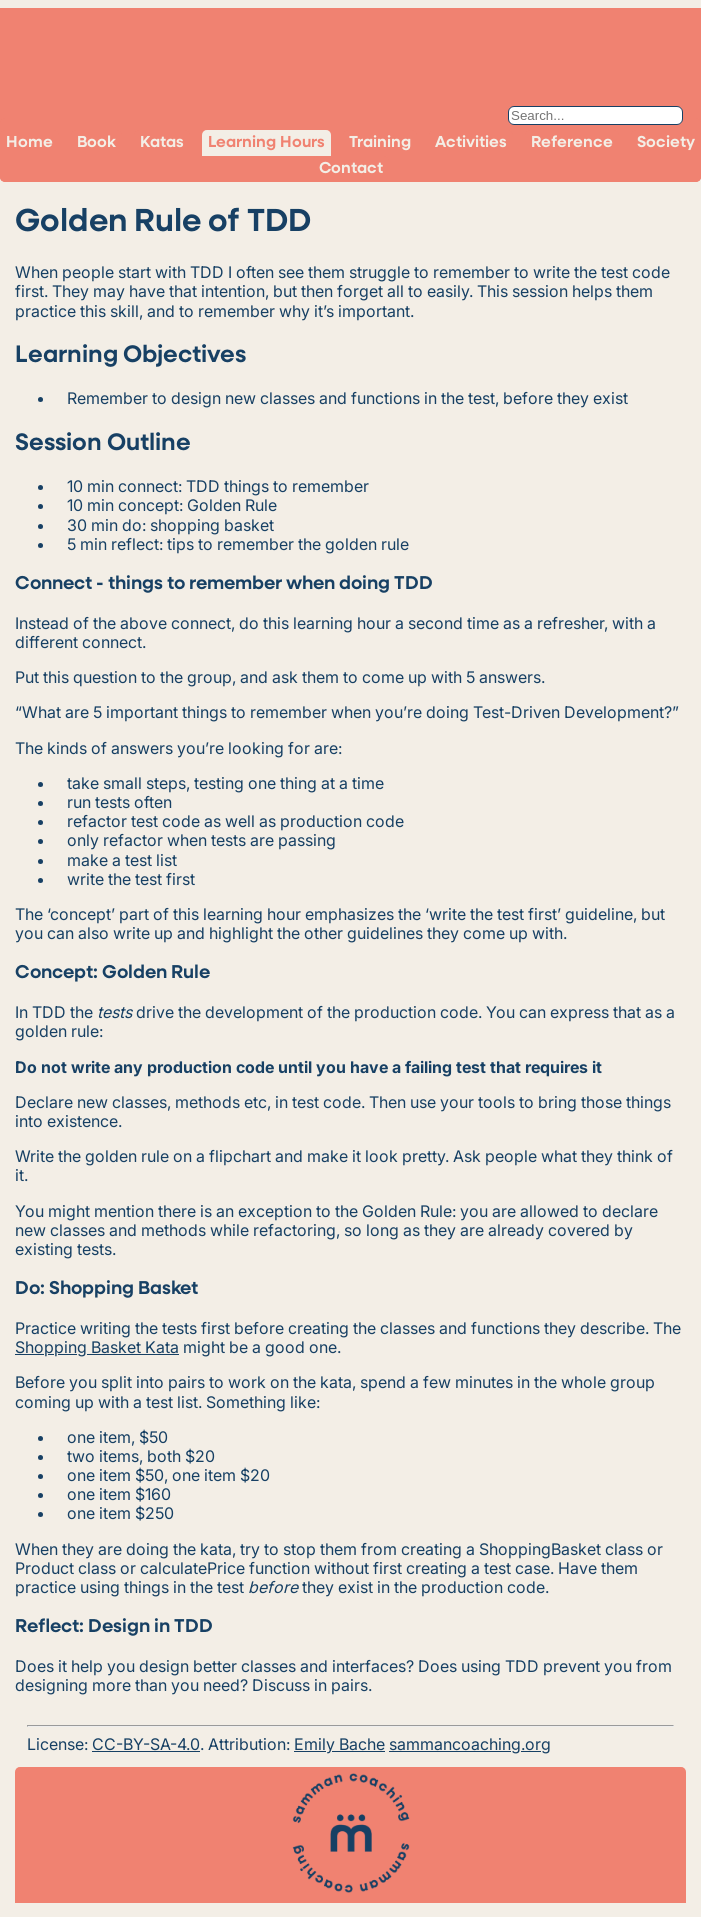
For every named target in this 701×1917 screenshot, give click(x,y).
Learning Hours (266, 143)
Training (380, 143)
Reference (572, 143)
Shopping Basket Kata (97, 1347)
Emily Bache (339, 1744)
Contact (351, 169)
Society (666, 143)
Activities (471, 143)
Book (96, 143)
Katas (162, 143)
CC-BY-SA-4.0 (146, 1744)
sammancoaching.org (470, 1744)
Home (29, 143)
